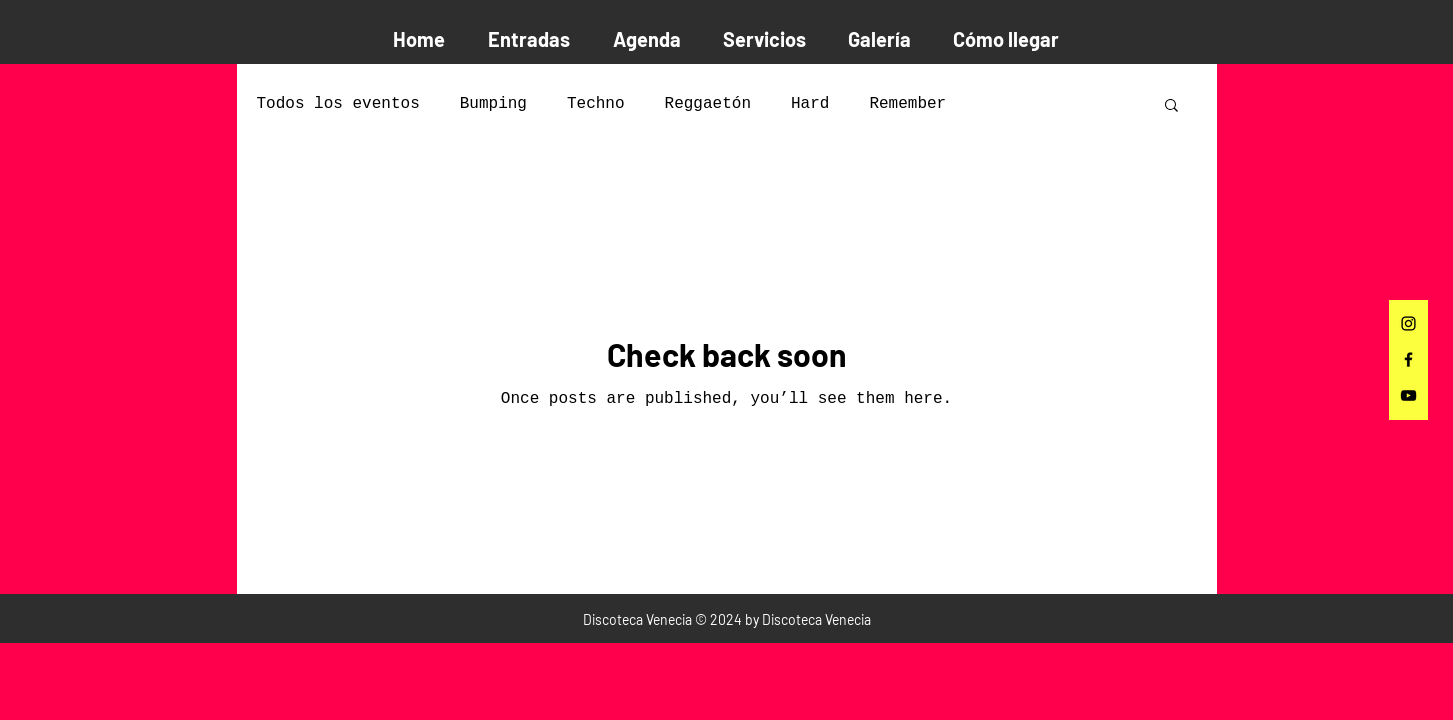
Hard (810, 104)
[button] (1171, 106)
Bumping (493, 104)
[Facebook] (1408, 359)
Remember (907, 104)
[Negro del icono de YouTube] (1408, 395)
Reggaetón (708, 104)
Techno (596, 104)
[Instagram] (1408, 323)
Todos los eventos (338, 104)
